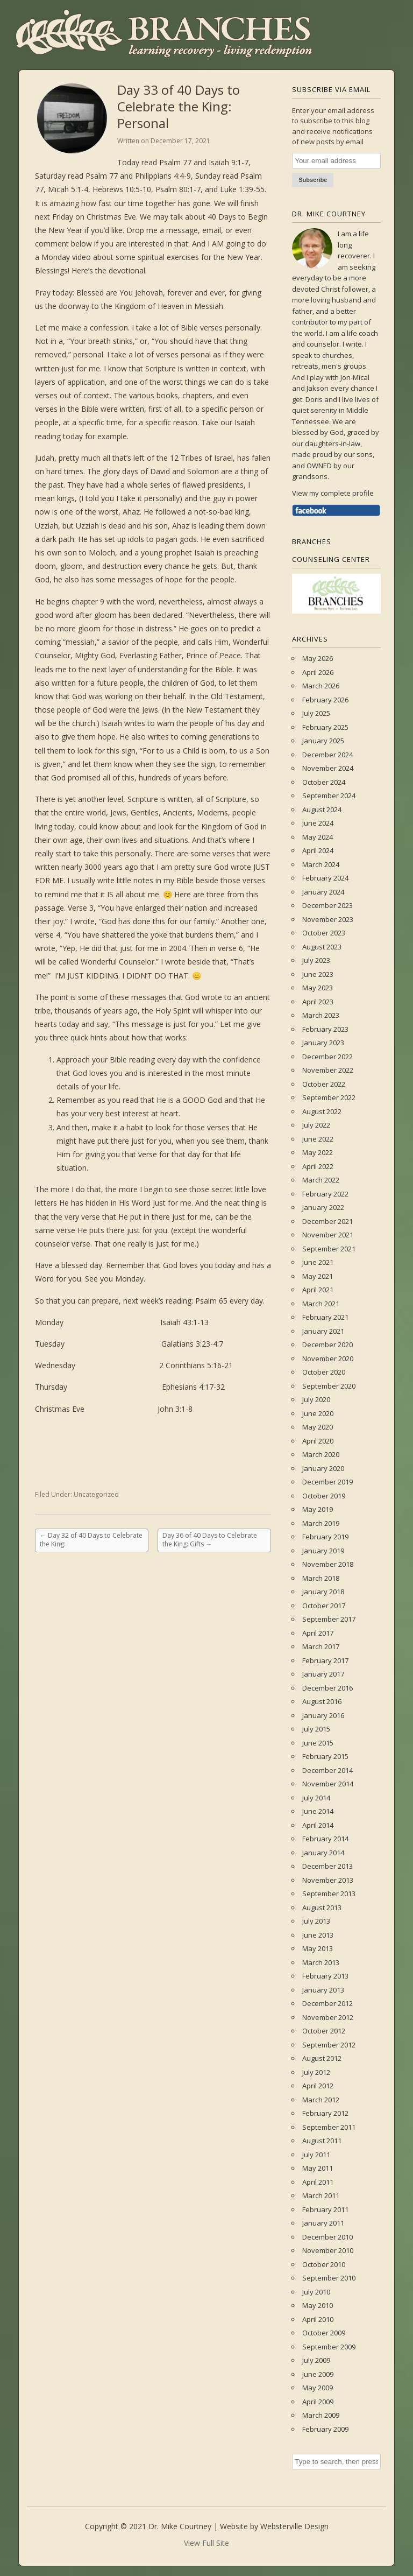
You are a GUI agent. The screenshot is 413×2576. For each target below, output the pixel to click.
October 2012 (323, 2031)
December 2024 (327, 754)
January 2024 (323, 892)
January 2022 (323, 1207)
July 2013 (316, 1921)
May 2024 (317, 837)
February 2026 (325, 700)
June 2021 (317, 1262)
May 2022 (317, 1152)
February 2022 (325, 1194)
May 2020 (317, 1427)
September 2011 (328, 2127)
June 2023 (317, 974)
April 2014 (317, 1825)
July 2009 (316, 2360)
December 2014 (327, 1770)
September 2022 (328, 1097)
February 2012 (325, 2113)
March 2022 (320, 1180)
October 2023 (323, 933)
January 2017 (323, 1674)
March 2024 (320, 864)
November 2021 (327, 1235)
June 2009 (317, 2374)
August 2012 (321, 2058)
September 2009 (328, 2347)
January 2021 (323, 1331)
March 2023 (320, 1015)
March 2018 (320, 1578)
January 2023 (323, 1042)
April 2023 (317, 1002)
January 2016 (323, 1715)
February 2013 (325, 1976)
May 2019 (317, 1509)
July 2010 (316, 2292)
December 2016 (327, 1688)
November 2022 (327, 1070)
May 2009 (317, 2387)
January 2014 (323, 1852)
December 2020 (327, 1344)
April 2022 (317, 1166)
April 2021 (317, 1289)
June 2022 (317, 1139)
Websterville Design (294, 2526)
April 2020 (317, 1441)
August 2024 (321, 809)
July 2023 (316, 960)
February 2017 (325, 1660)
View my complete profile (333, 493)
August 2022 (321, 1111)
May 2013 (317, 1948)
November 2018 (327, 1564)
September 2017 (328, 1619)
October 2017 (323, 1605)
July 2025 (316, 713)
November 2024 (327, 768)
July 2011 (316, 2154)
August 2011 (321, 2140)
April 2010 (317, 2319)
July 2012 (316, 2072)
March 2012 (320, 2100)
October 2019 (323, 1496)
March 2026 (320, 686)
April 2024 (317, 850)
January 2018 (323, 1591)
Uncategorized (96, 1494)
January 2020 (323, 1468)
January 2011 (323, 2223)
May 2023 (317, 988)
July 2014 (316, 1798)
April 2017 (317, 1633)
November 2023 (327, 919)
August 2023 (321, 947)
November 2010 (327, 2250)
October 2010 (323, 2264)
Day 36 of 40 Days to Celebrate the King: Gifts (209, 1540)
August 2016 (321, 1701)
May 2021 (317, 1276)
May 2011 (317, 2168)
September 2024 (328, 795)
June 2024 (317, 823)
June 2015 (317, 1743)
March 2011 (320, 2195)
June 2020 (317, 1413)
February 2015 (325, 1756)
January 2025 (323, 740)
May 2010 (317, 2305)
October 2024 (323, 782)
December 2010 (327, 2237)
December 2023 (327, 905)
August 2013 (321, 1907)
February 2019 (325, 1537)
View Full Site (206, 2543)
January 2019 (323, 1551)
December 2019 (327, 1482)
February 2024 (325, 878)
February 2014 (325, 1838)
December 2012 (327, 2003)
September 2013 (328, 1893)
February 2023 (325, 1029)
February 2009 (325, 2429)
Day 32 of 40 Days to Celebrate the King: (91, 1540)
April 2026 (317, 672)
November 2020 (327, 1358)
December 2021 (327, 1221)
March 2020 (320, 1454)
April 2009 (317, 2401)
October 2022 (323, 1084)
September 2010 (328, 2278)
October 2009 (323, 2333)
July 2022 (316, 1125)
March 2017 (320, 1646)
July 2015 (316, 1729)
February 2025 (325, 727)
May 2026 (317, 658)
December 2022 (327, 1056)
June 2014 (317, 1811)
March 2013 (320, 1962)
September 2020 (328, 1386)
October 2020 (323, 1372)
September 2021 (328, 1249)
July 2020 (316, 1399)
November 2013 (327, 1880)
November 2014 (327, 1784)
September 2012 (328, 2045)
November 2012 (327, 2017)
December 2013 (327, 1866)
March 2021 (320, 1303)
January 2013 (323, 1990)
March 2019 (320, 1523)
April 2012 (317, 2086)
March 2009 (320, 2415)
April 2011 (317, 2182)
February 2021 (325, 1317)
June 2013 (317, 1935)
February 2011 (325, 2209)
